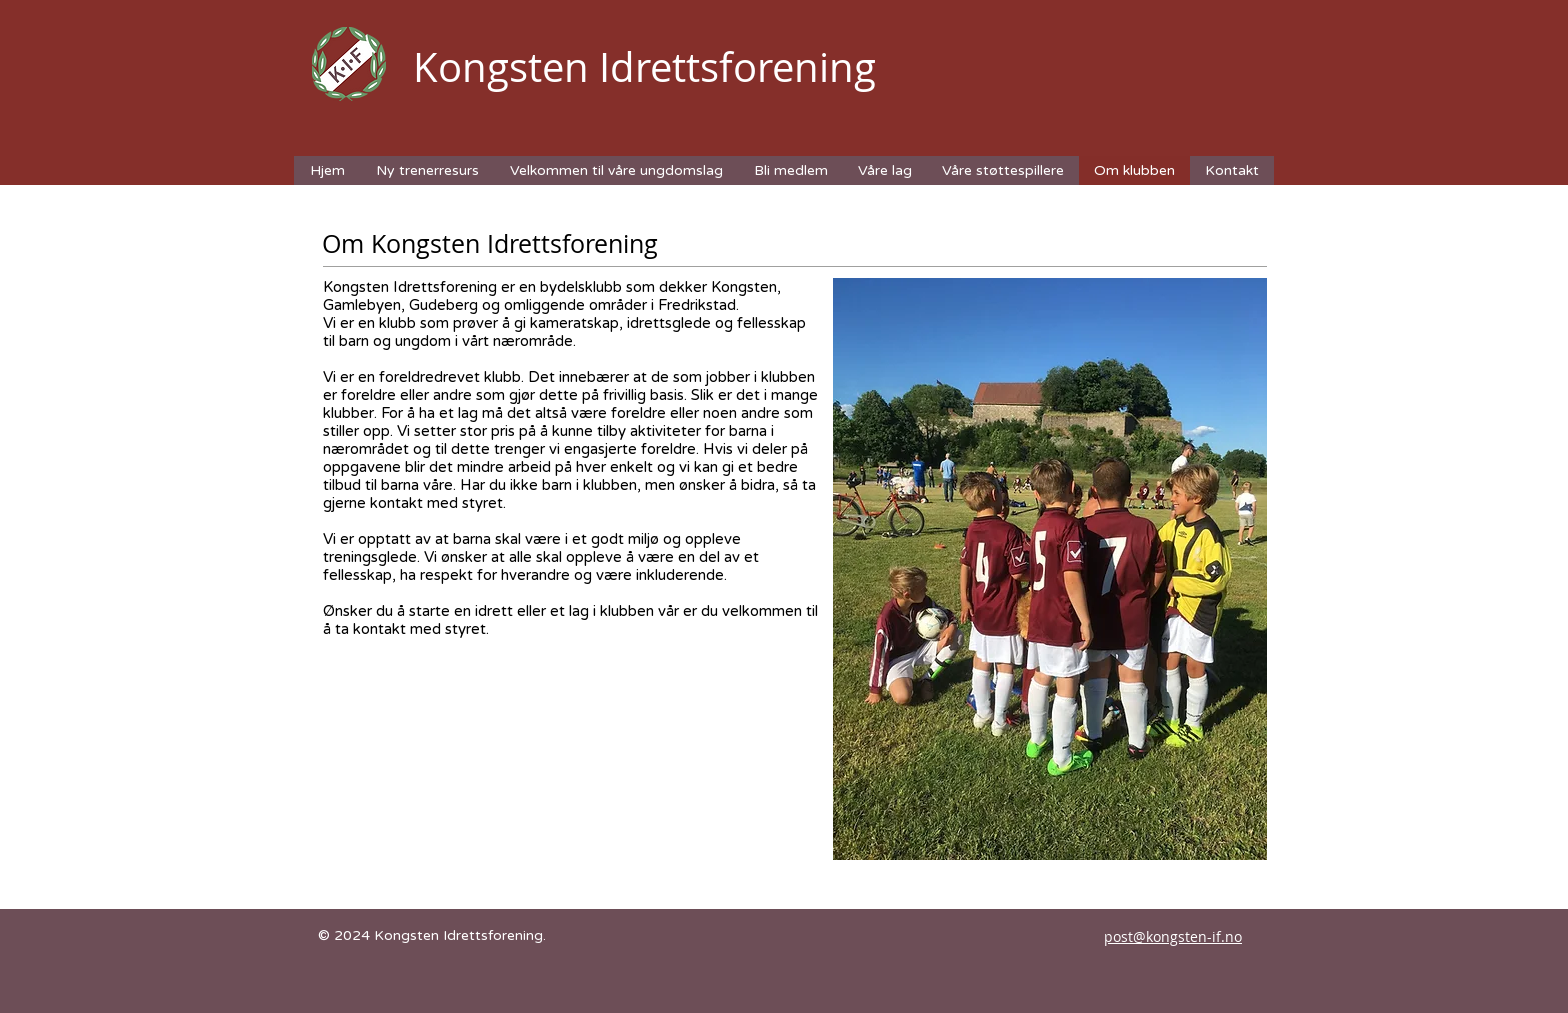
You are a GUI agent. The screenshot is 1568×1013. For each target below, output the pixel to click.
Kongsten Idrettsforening (644, 67)
